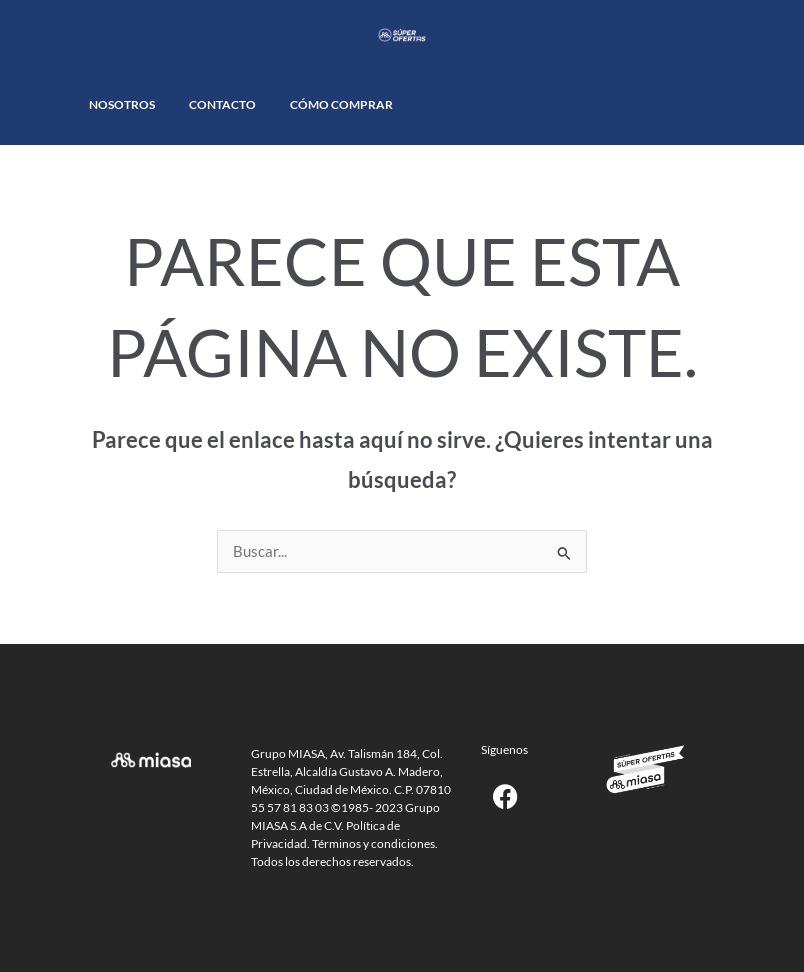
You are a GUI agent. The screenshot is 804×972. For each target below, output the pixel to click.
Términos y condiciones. (375, 843)
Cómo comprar (341, 104)
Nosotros (122, 104)
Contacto (222, 104)
